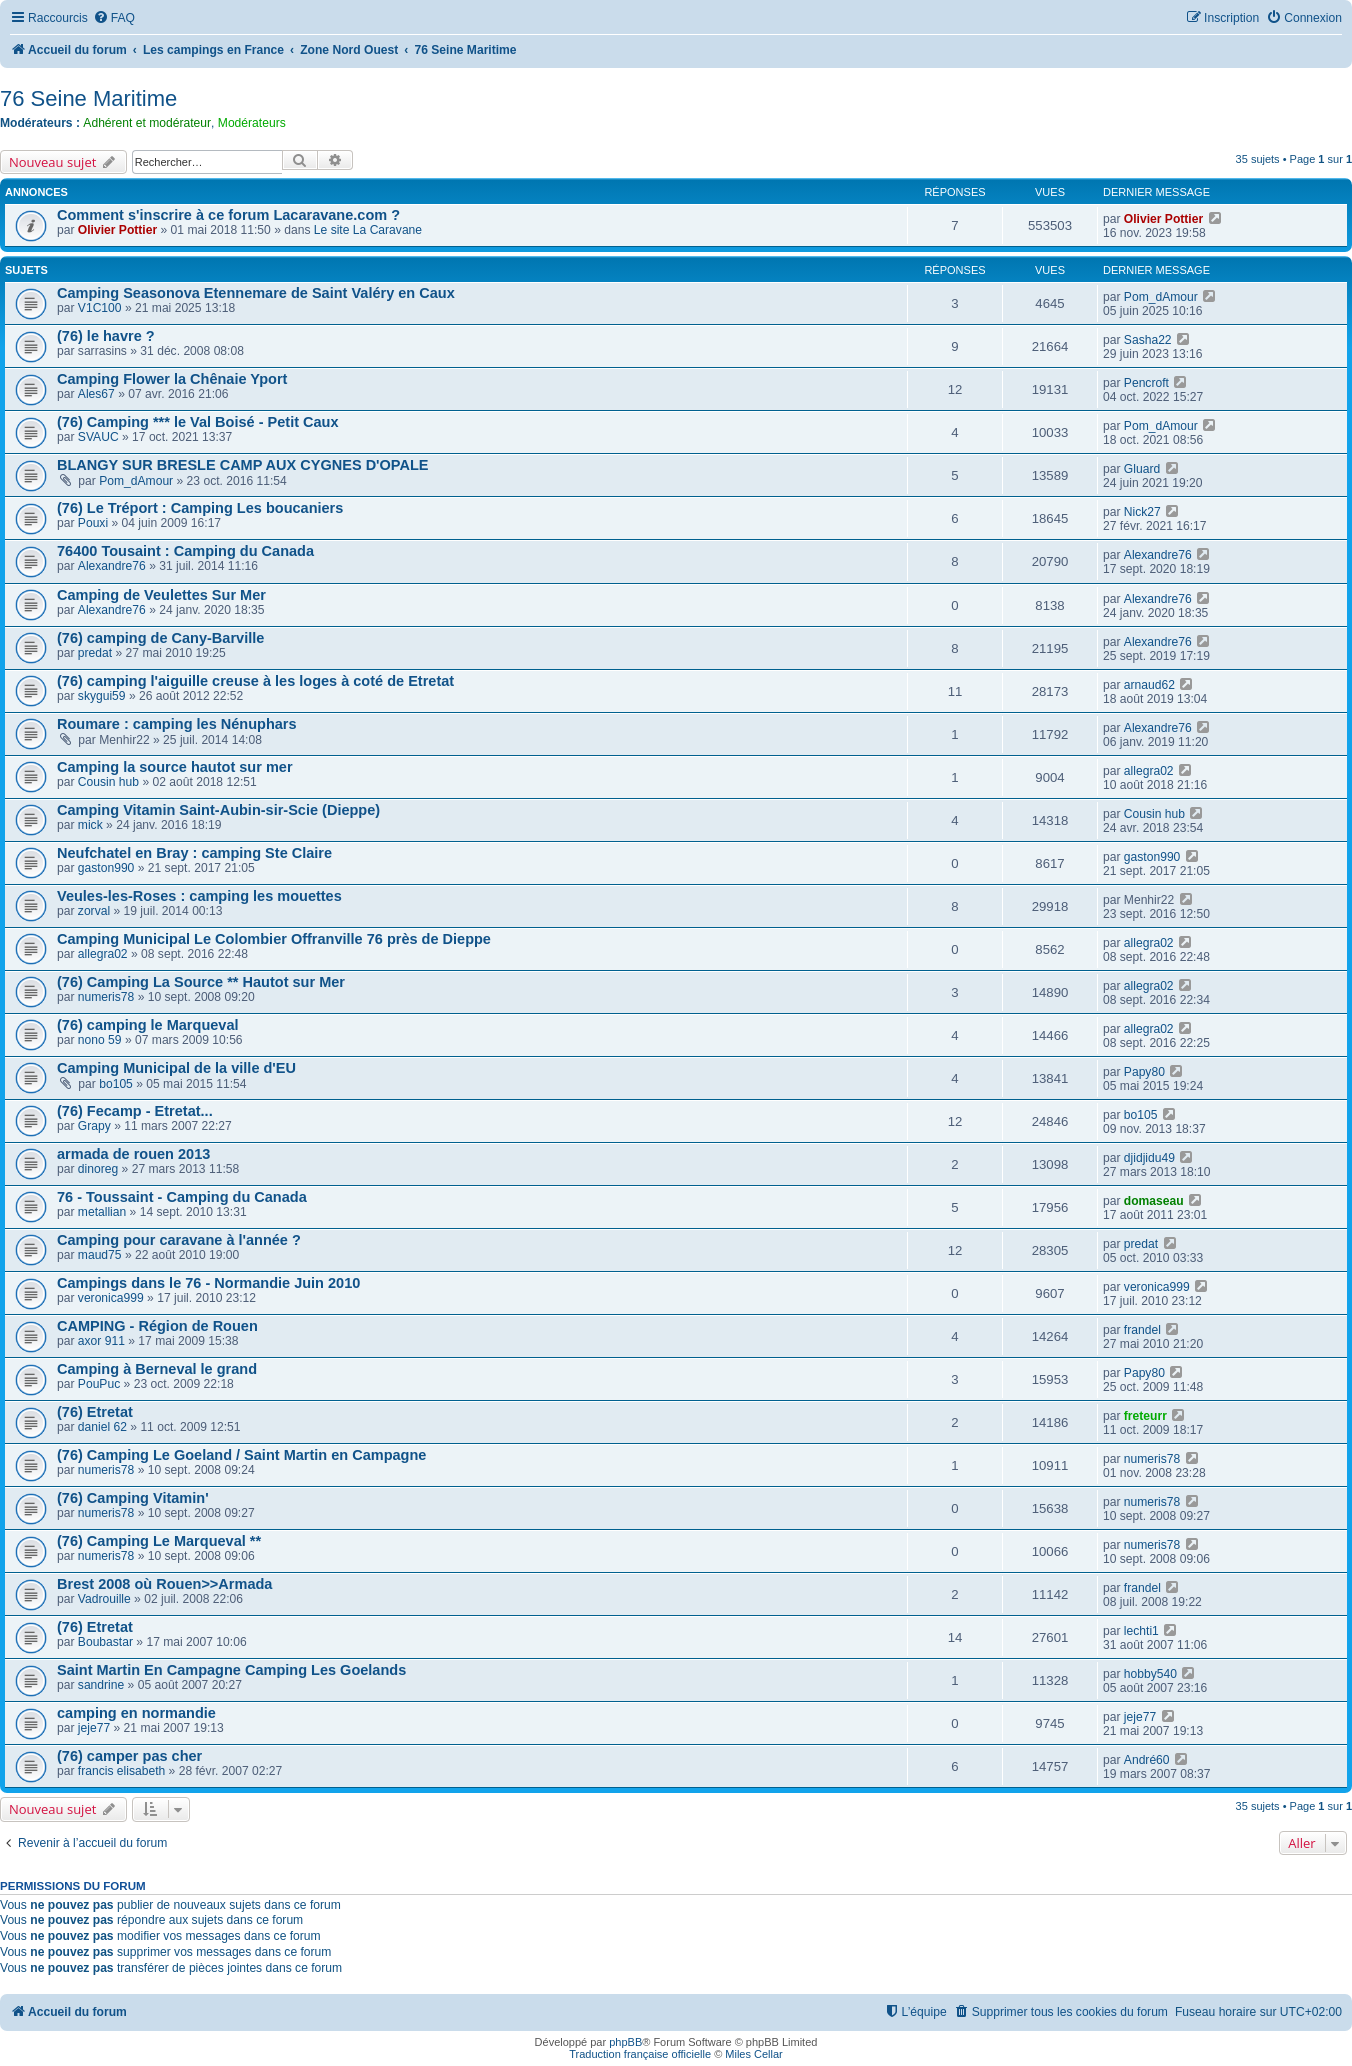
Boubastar (105, 1642)
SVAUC (98, 437)
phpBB (625, 2042)
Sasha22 (1148, 340)
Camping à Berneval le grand (157, 1369)
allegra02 (1149, 771)
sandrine (101, 1685)
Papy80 (1144, 1072)
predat (95, 653)
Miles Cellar (753, 2054)
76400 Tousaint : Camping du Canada (185, 551)
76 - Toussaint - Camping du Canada (182, 1197)
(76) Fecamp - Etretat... (135, 1111)
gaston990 (106, 868)
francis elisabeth (121, 1771)
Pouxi (93, 523)
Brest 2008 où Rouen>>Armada (164, 1584)
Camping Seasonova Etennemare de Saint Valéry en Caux (256, 293)
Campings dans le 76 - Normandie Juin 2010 (208, 1283)
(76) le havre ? (106, 336)
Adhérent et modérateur (147, 123)
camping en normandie (136, 1713)
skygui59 (102, 696)
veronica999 (111, 1298)
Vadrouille (104, 1599)
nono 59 (100, 1040)
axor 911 (101, 1341)
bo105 (116, 1084)
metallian (102, 1212)
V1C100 (100, 308)
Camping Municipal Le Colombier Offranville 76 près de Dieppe (274, 939)
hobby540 (1150, 1674)
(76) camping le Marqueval (148, 1025)
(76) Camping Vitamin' (133, 1498)
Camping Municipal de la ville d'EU (176, 1068)
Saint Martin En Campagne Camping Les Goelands (231, 1670)
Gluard (1142, 469)
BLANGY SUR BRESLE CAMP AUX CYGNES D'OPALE (243, 465)
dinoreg (98, 1169)
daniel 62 (102, 1427)
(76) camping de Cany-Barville (160, 638)
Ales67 (96, 394)
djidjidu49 (1149, 1158)
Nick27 (1142, 512)
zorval (94, 911)
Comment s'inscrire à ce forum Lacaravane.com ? (228, 215)
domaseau (1154, 1201)
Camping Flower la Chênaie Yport (172, 379)
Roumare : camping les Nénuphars (177, 724)
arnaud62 (1149, 685)
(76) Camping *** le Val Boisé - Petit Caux (198, 422)
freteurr (1145, 1416)
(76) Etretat (95, 1412)
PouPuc (99, 1384)
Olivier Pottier (117, 230)
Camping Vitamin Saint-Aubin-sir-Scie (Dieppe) (218, 810)
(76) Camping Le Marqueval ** (159, 1541)
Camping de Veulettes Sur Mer (161, 595)
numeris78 (106, 997)
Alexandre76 (112, 566)
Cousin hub (108, 782)
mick (90, 825)
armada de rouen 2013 (133, 1154)
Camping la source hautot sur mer (175, 767)
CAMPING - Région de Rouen (157, 1326)
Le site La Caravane (368, 230)
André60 (1147, 1760)
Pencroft (1146, 383)
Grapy (94, 1126)
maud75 (100, 1255)
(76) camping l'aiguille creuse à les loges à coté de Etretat (255, 681)
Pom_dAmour (1161, 297)
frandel (1142, 1330)
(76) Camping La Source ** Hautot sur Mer (201, 982)
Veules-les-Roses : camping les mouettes (199, 896)
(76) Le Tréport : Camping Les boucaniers (200, 508)
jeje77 (94, 1728)
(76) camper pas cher (129, 1756)
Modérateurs (252, 123)
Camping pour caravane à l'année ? (179, 1240)
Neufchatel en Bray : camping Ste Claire (194, 853)
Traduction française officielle (640, 2054)
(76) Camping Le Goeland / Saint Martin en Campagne (241, 1455)
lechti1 (1141, 1631)
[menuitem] (114, 18)
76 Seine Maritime (88, 98)
